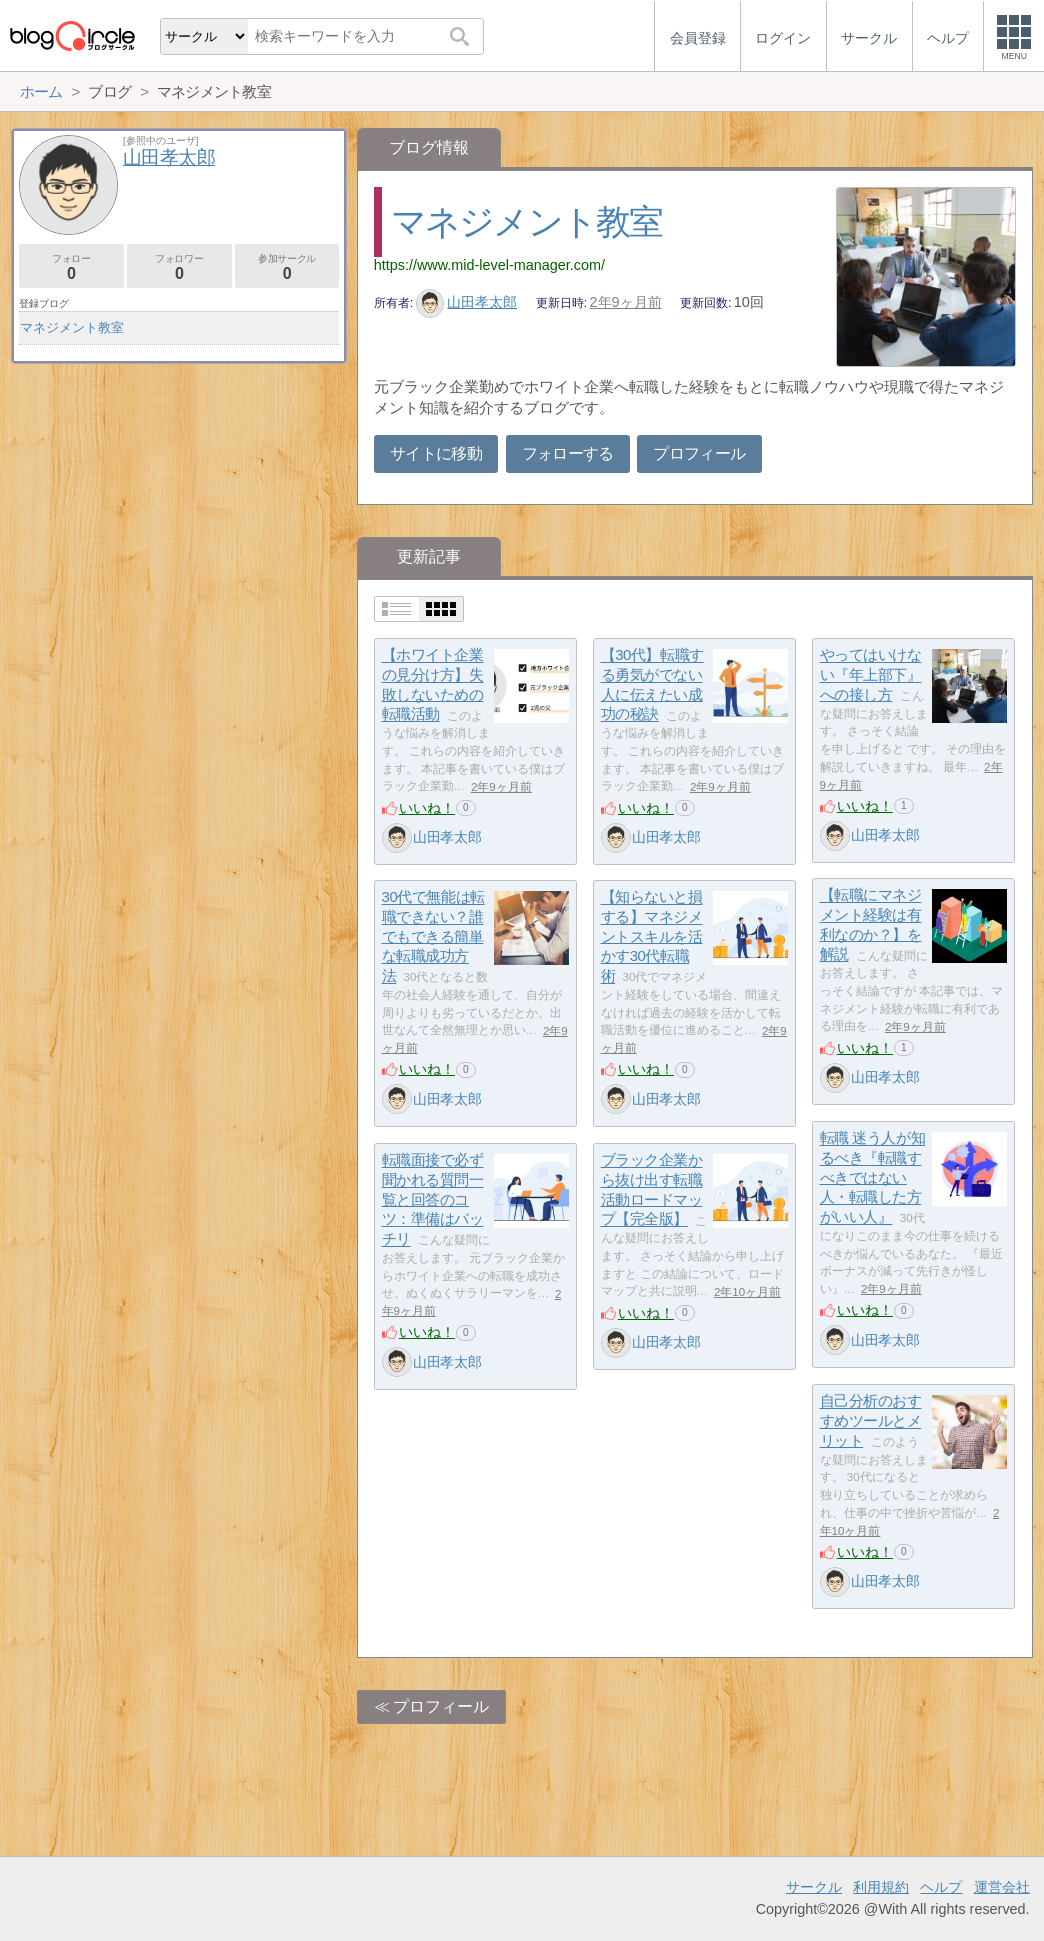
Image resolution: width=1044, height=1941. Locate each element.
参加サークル (287, 267)
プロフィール (699, 453)
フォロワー (179, 267)
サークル (814, 1887)
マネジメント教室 (527, 221)
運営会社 (1002, 1887)
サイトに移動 (436, 453)
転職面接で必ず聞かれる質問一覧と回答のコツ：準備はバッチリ (433, 1200)
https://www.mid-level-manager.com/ (489, 265)
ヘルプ (941, 1887)
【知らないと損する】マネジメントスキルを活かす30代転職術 (652, 937)
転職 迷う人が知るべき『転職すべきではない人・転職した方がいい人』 (873, 1178)
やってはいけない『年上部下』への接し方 (871, 675)
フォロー (71, 267)
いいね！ (427, 808)
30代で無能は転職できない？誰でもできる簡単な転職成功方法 (433, 937)
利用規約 (881, 1887)
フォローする (568, 453)
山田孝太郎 (467, 302)
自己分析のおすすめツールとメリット (871, 1421)
